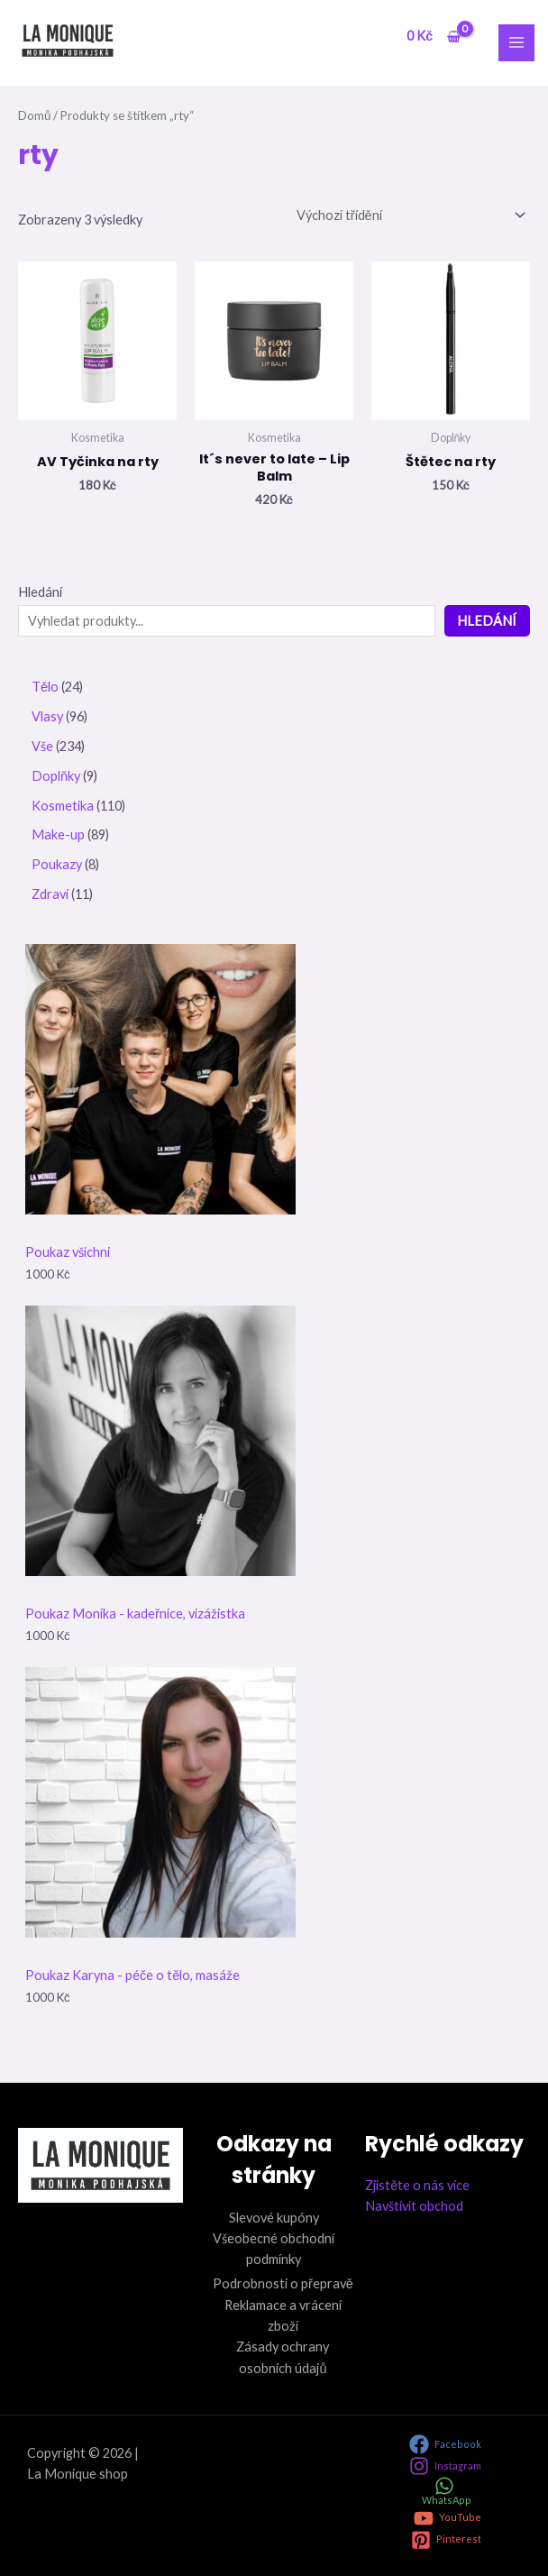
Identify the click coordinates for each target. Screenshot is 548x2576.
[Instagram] (445, 2466)
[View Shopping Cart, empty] (433, 37)
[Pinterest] (446, 2540)
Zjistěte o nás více (417, 2185)
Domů (34, 115)
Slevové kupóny (274, 2217)
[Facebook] (445, 2444)
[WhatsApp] (444, 2491)
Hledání (40, 592)
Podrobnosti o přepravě (283, 2283)
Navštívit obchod (414, 2206)
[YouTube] (447, 2518)
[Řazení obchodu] (409, 214)
